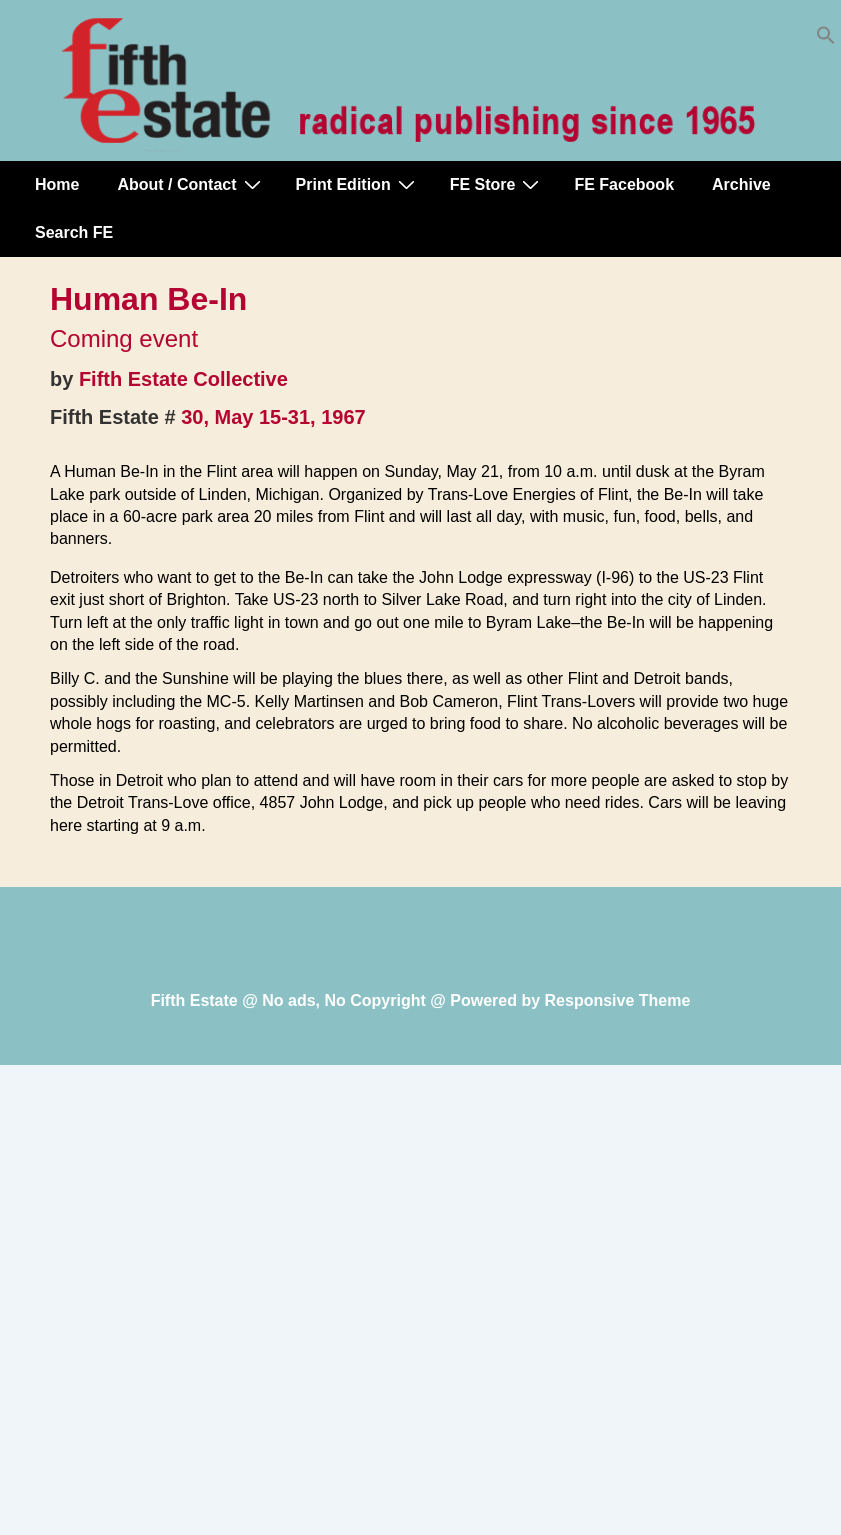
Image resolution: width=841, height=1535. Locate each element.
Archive (741, 184)
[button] (826, 39)
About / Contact (191, 184)
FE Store (497, 184)
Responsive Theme (618, 1000)
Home (57, 184)
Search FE (74, 232)
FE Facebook (624, 184)
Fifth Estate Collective (183, 379)
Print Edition (358, 184)
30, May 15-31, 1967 (273, 417)
